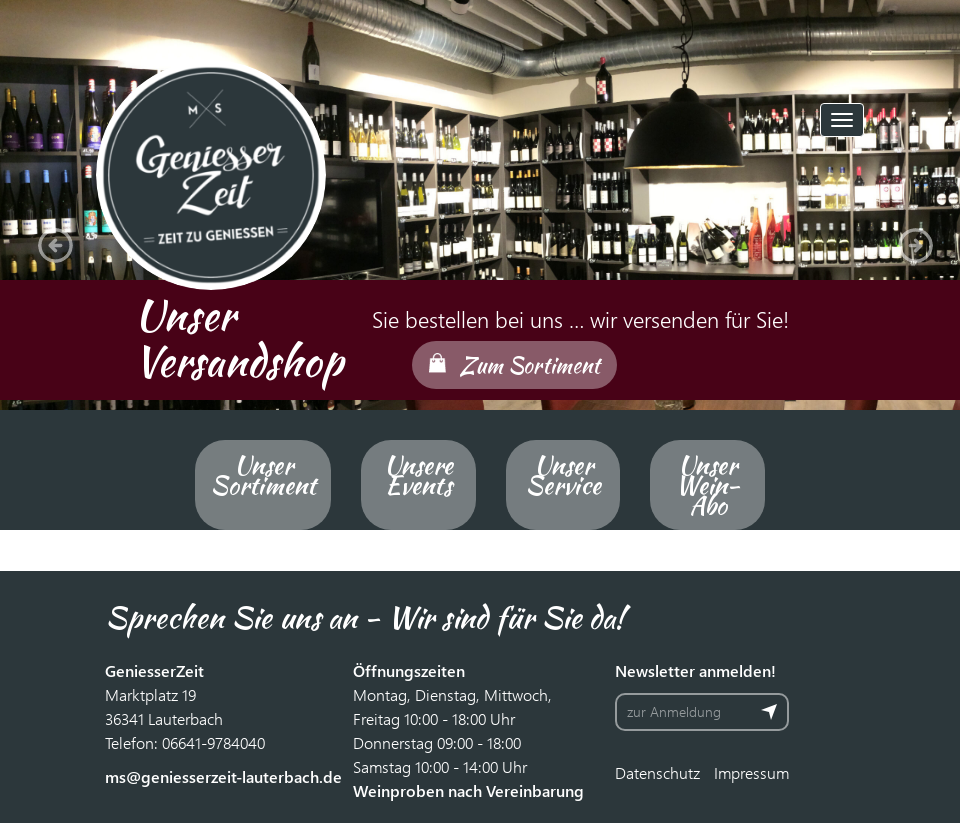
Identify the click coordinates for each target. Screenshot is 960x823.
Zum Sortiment (529, 365)
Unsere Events (418, 475)
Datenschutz (657, 772)
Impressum (751, 772)
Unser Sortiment (263, 475)
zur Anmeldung (674, 711)
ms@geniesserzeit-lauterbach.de (223, 776)
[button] (50, 240)
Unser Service (563, 475)
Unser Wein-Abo (707, 485)
